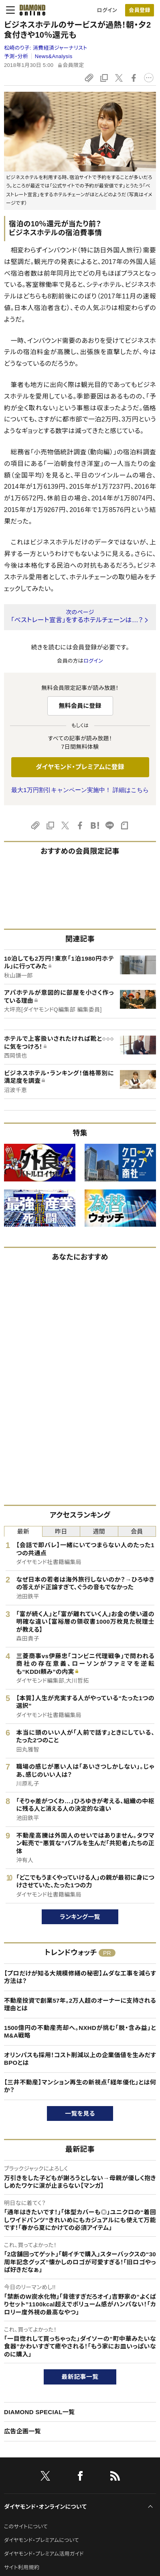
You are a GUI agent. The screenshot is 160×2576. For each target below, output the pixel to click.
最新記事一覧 (80, 2376)
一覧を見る (80, 2113)
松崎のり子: (45, 48)
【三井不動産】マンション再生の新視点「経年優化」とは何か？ (80, 2086)
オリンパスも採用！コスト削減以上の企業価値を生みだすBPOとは (80, 2059)
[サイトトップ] (30, 10)
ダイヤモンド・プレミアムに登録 (80, 767)
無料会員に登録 (80, 705)
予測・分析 (16, 56)
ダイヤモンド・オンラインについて (45, 2506)
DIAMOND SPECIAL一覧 (39, 2412)
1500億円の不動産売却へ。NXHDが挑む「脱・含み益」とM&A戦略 (80, 2031)
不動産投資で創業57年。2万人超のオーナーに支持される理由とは (80, 2004)
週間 (99, 1531)
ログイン (107, 10)
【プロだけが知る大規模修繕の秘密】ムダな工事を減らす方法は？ (80, 1977)
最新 (23, 1531)
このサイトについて (26, 2527)
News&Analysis (54, 56)
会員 (137, 1531)
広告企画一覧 (22, 2431)
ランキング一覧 (80, 1916)
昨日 (61, 1531)
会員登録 (139, 10)
